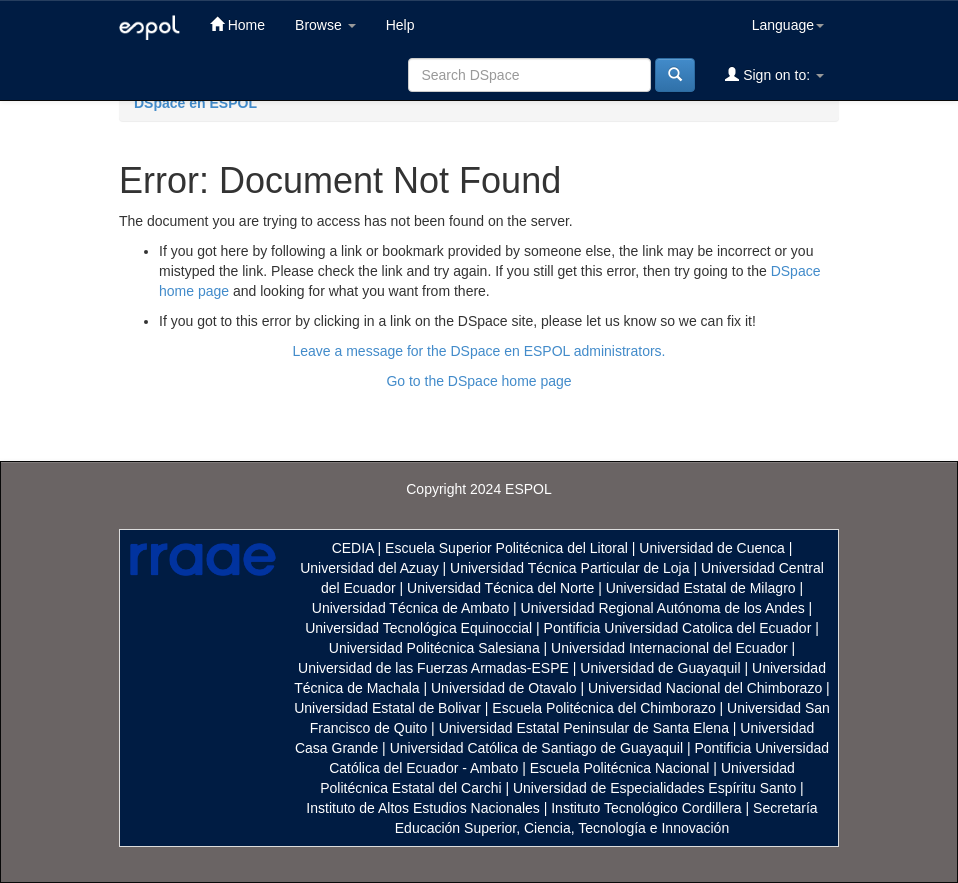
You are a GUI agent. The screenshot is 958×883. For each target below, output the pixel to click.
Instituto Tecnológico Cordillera (646, 808)
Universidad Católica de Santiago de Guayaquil (536, 748)
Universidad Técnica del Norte (500, 588)
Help (400, 25)
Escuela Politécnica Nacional (620, 768)
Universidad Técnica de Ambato (410, 608)
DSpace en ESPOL (195, 103)
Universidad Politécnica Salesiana (434, 648)
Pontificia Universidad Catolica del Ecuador (678, 628)
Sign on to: (774, 74)
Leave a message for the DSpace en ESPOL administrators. (478, 351)
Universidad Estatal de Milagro (701, 588)
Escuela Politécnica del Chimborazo (603, 708)
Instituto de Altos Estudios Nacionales (422, 808)
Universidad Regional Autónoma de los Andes (663, 608)
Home (237, 24)
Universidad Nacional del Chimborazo (705, 688)
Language (788, 25)
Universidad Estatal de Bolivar (387, 708)
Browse (325, 25)
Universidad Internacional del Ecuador (669, 648)
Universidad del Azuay (369, 568)
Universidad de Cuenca (712, 548)
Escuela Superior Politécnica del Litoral (506, 548)
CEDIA (353, 548)
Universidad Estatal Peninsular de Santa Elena (584, 728)
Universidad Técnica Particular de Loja (569, 568)
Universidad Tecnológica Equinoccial (418, 628)
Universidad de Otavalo (504, 688)
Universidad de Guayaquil (660, 668)
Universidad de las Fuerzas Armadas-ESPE (433, 668)
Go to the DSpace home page (478, 381)
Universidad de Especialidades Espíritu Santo (654, 788)
